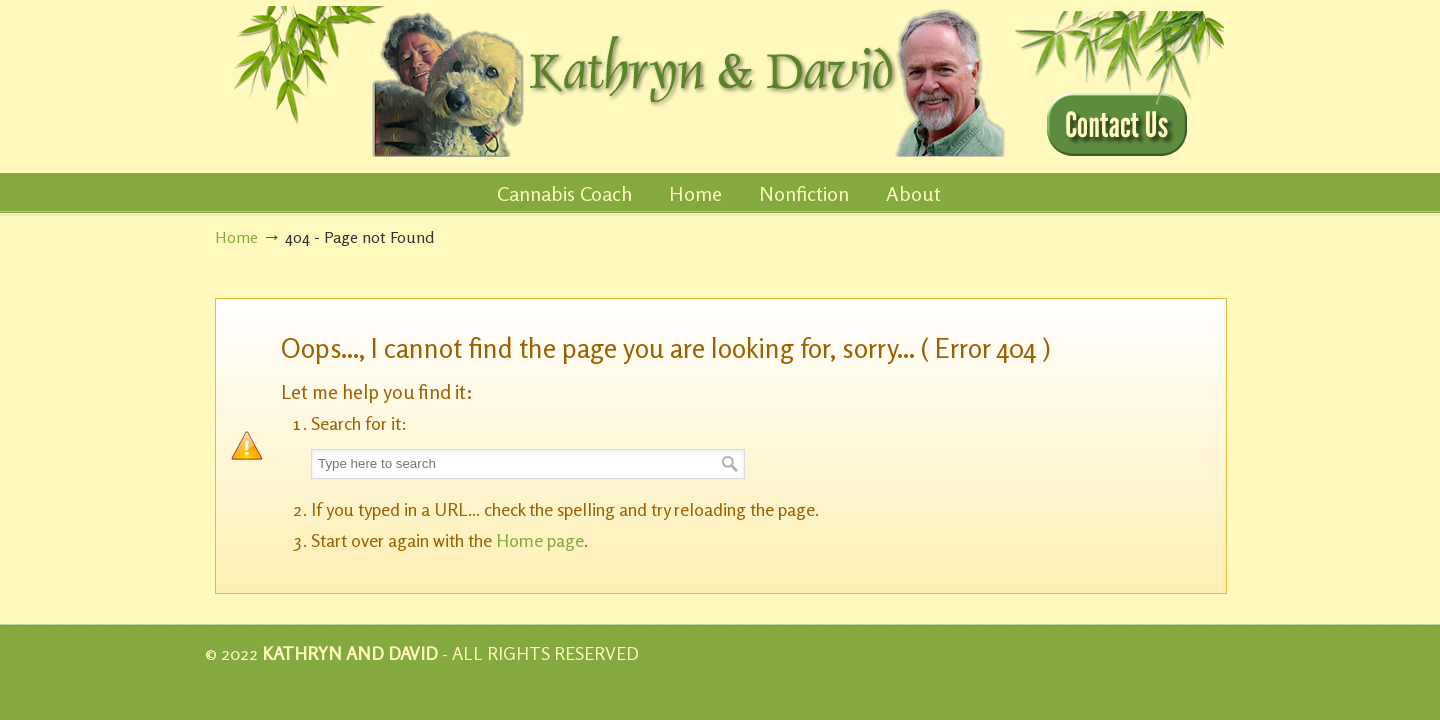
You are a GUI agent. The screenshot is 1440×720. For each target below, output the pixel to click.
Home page (540, 540)
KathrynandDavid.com (612, 81)
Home (236, 237)
